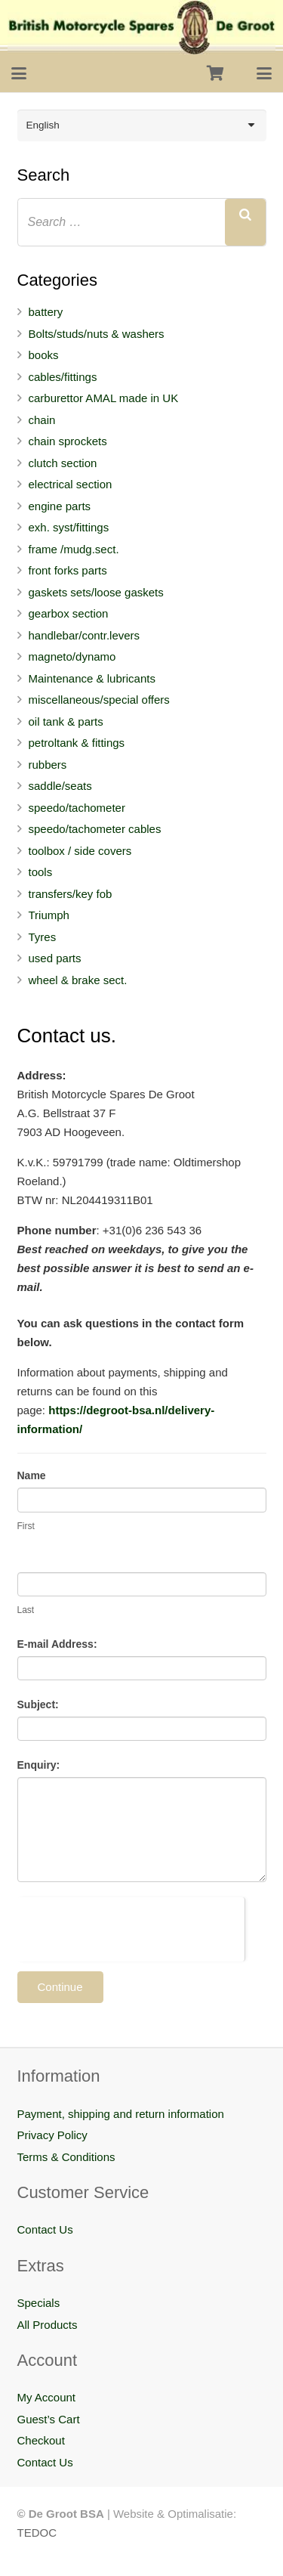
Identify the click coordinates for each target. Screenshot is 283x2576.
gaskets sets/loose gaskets (96, 592)
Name (31, 1475)
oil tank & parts (66, 721)
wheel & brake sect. (78, 980)
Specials (38, 2302)
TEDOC (37, 2532)
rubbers (48, 764)
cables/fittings (63, 376)
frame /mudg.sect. (74, 549)
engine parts (60, 506)
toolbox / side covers (80, 850)
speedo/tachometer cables (95, 828)
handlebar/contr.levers (84, 635)
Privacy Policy (52, 2135)
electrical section (70, 484)
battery (46, 311)
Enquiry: (38, 1765)
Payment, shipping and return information (120, 2113)
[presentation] (131, 1926)
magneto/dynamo (72, 656)
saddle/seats (60, 785)
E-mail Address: (57, 1644)
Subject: (38, 1704)
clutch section (63, 463)
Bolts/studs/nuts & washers (97, 333)
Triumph (49, 915)
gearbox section (69, 613)
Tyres (43, 936)
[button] (18, 73)
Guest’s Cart (48, 2419)
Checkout (41, 2440)
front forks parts (68, 570)
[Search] (245, 222)
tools (41, 871)
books (44, 354)
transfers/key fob (70, 893)
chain (42, 419)
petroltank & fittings (77, 742)
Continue (60, 1986)
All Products (47, 2324)
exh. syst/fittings (69, 527)
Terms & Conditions (66, 2156)
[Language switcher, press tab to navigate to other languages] (141, 125)
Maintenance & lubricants (92, 678)
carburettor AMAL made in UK (104, 398)
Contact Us (45, 2229)
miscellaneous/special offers (99, 699)
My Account (46, 2397)
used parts (55, 958)
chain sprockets (68, 441)
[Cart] (215, 73)
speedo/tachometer (77, 807)
